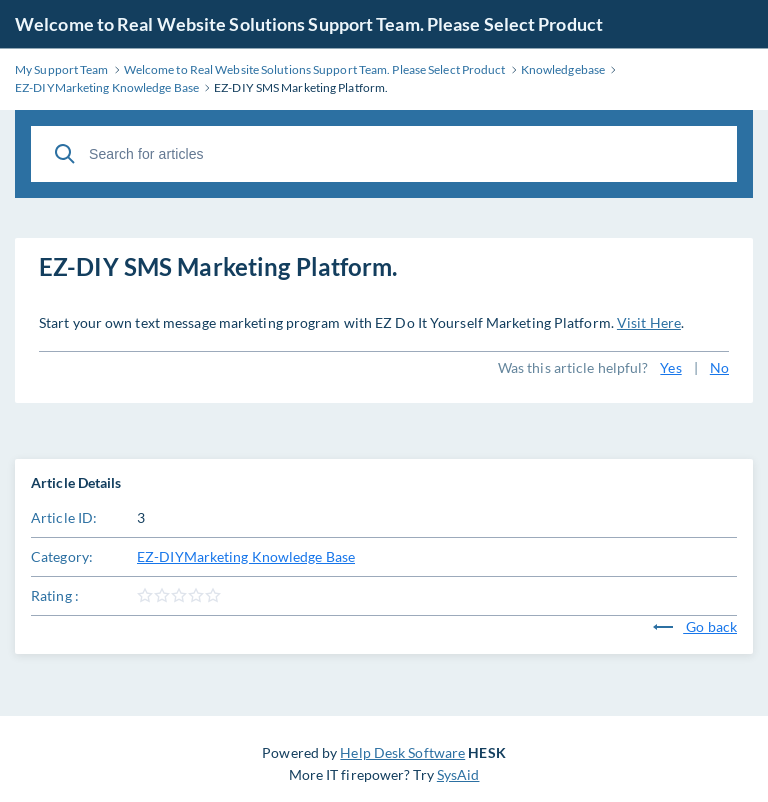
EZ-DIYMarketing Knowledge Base (246, 556)
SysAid (458, 774)
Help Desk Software (402, 752)
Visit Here (649, 322)
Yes (670, 367)
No (719, 367)
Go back (695, 626)
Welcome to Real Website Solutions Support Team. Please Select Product (309, 24)
